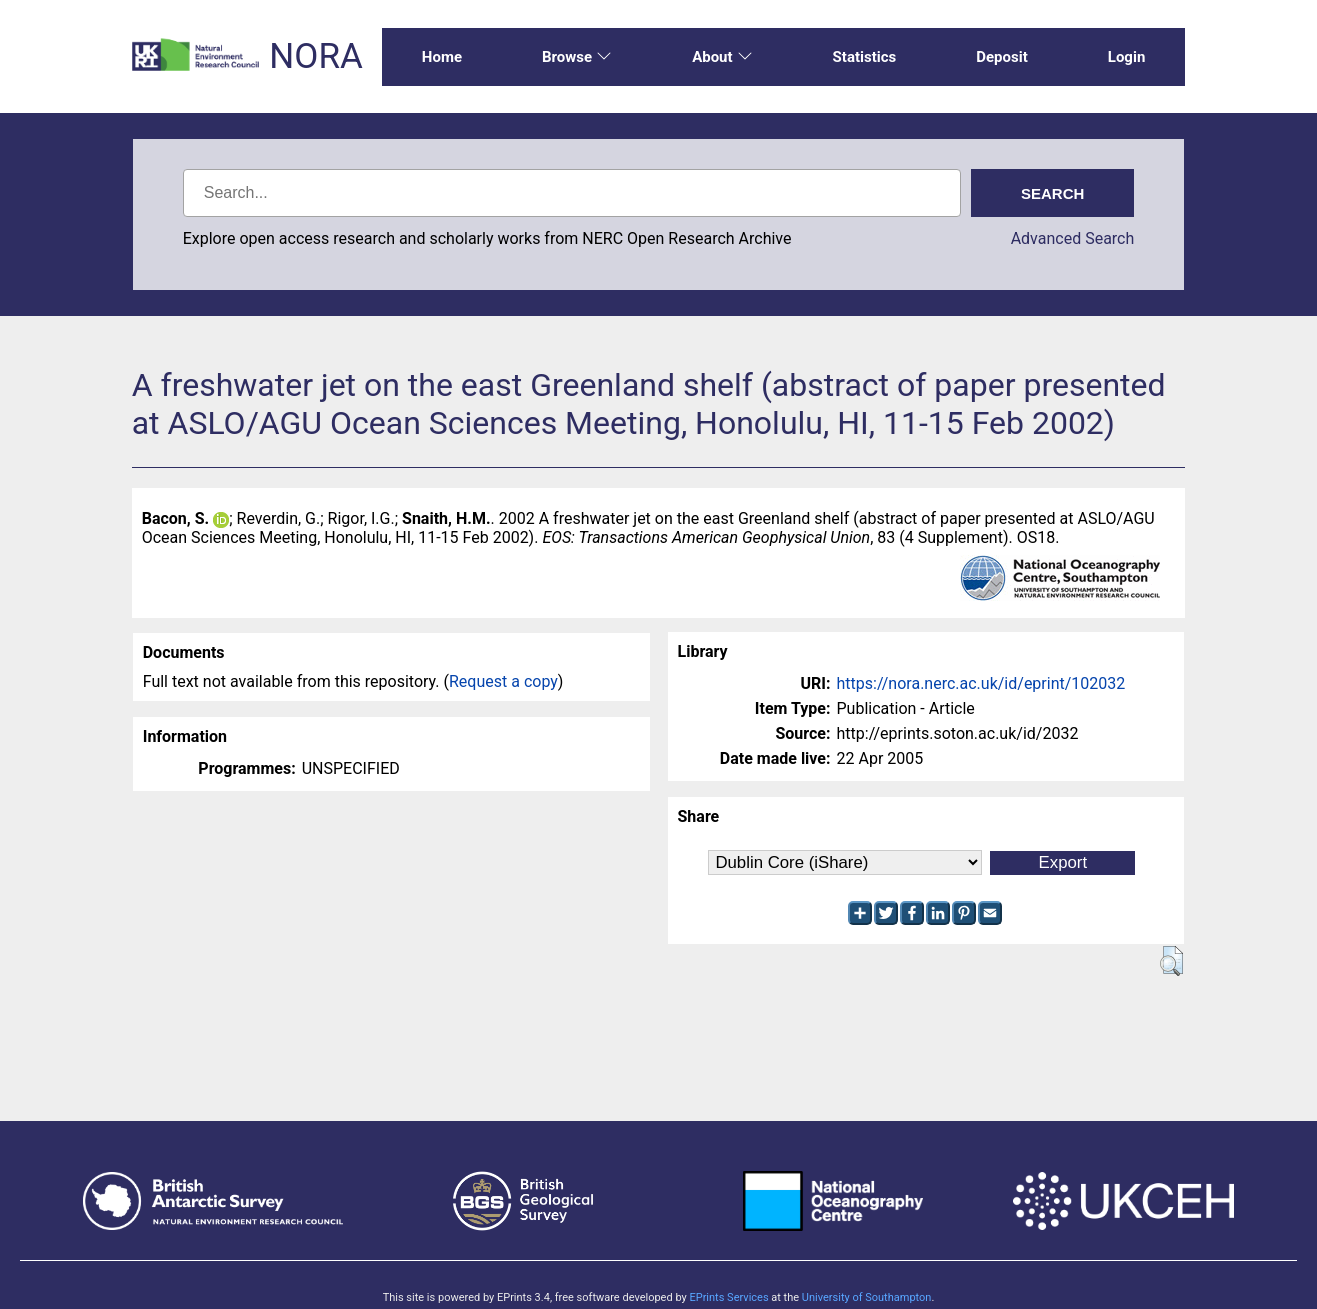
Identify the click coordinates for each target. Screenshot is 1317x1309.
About (722, 57)
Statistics (865, 57)
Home (442, 57)
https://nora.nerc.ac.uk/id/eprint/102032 (981, 683)
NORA (315, 56)
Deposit (1002, 57)
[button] (1171, 961)
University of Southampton (867, 1297)
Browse (577, 57)
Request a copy (503, 681)
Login (1127, 57)
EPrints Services (728, 1297)
